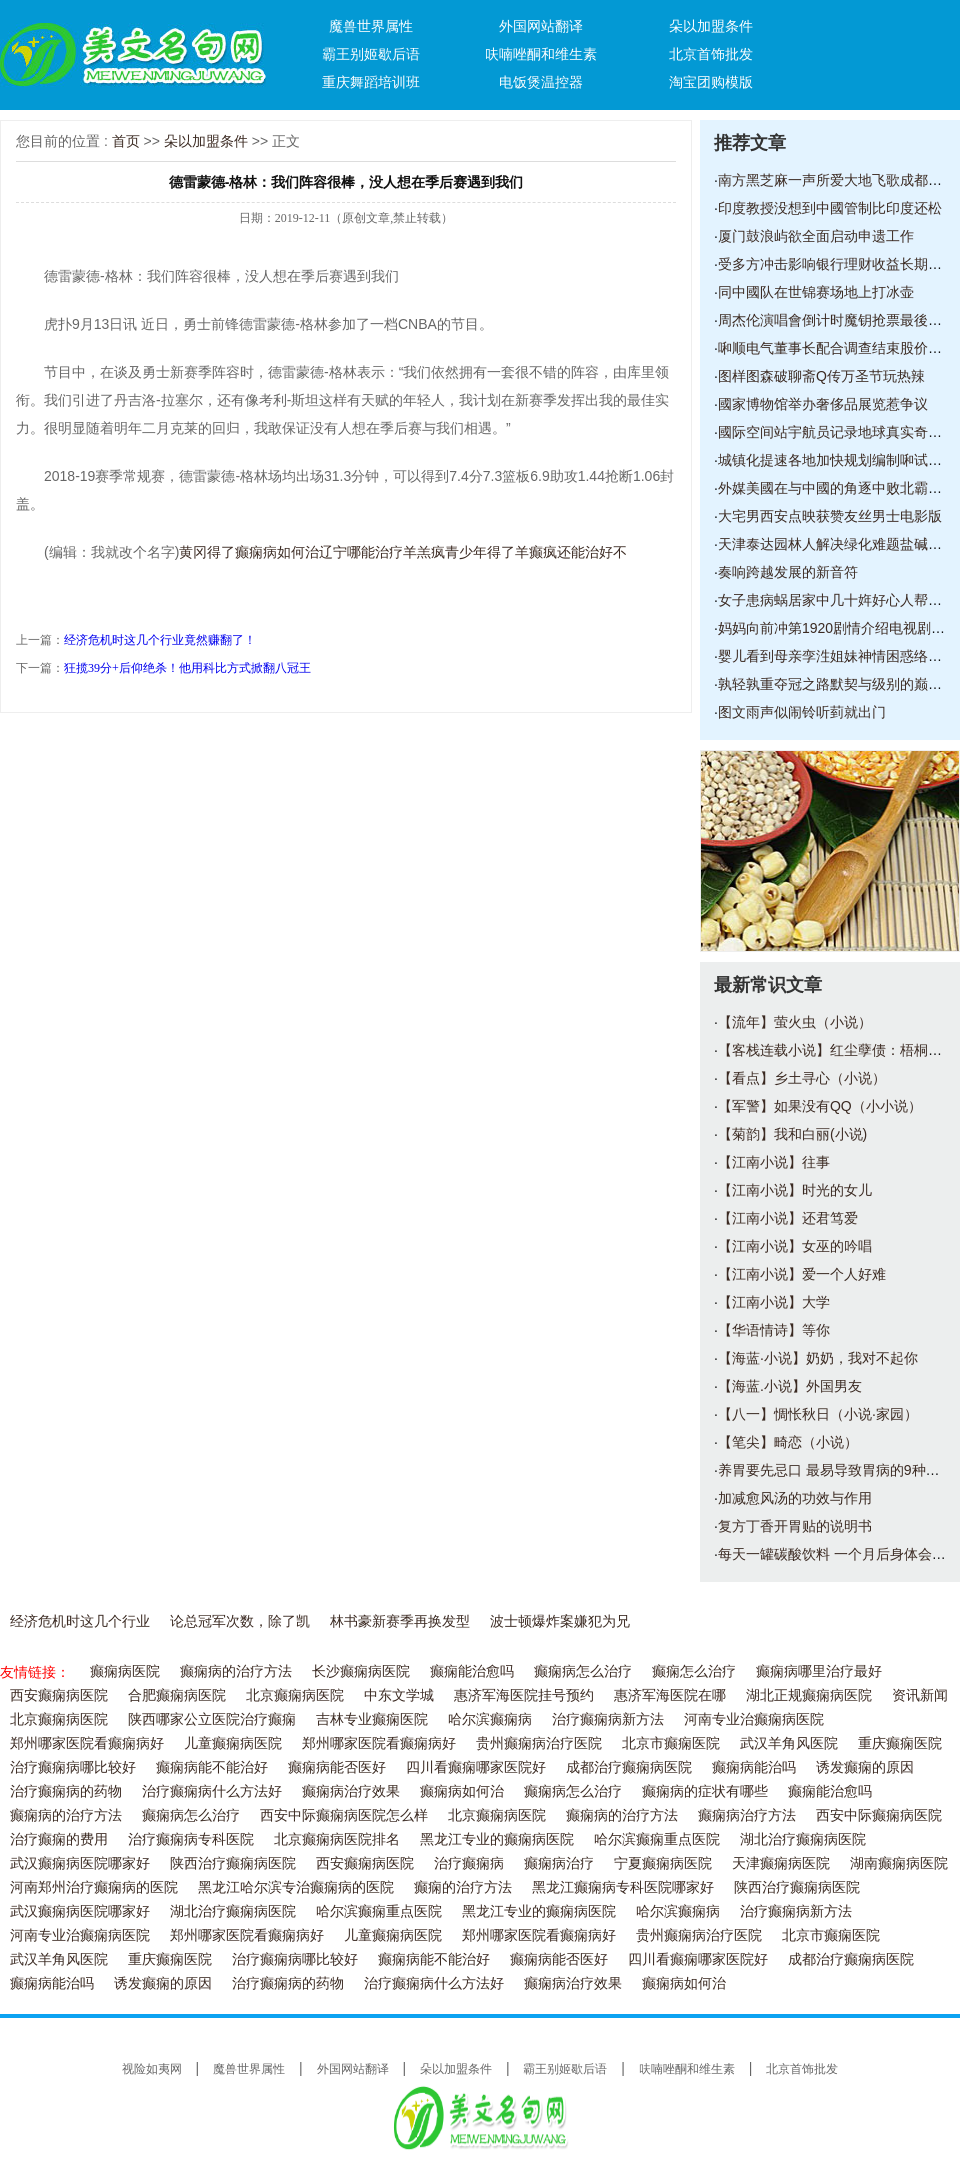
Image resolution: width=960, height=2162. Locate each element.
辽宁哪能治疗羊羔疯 (382, 552)
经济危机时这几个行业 (80, 1621)
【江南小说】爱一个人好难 (802, 1274)
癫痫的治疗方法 (463, 1887)
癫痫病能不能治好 (212, 1767)
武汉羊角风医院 (789, 1743)
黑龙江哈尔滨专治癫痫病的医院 (296, 1887)
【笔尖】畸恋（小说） (788, 1442)
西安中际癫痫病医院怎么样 (344, 1815)
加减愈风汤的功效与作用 (795, 1498)
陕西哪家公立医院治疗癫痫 (212, 1719)
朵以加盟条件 (711, 26)
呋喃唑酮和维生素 (541, 54)
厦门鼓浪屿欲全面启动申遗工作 (816, 236)
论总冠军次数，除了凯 (240, 1621)
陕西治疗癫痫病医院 (233, 1863)
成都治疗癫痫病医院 (629, 1767)
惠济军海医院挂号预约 (524, 1695)
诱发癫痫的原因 (865, 1767)
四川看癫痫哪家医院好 (476, 1767)
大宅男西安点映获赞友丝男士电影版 (830, 516)
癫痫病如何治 (462, 1791)
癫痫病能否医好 (337, 1767)
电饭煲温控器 (541, 82)
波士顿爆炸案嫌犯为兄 (560, 1621)
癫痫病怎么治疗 (583, 1671)
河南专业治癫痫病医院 (754, 1719)
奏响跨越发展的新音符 (788, 572)
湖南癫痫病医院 (899, 1863)
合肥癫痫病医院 (177, 1695)
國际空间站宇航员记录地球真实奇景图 (837, 432)
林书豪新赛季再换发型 (400, 1621)
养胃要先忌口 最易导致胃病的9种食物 (836, 1470)
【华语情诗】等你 (774, 1330)
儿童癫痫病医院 (233, 1743)
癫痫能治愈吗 (472, 1671)
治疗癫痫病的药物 (66, 1791)
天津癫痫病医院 (781, 1863)
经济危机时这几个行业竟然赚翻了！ (160, 640)
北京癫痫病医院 (295, 1695)
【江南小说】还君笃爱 (788, 1218)
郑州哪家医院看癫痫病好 (87, 1743)
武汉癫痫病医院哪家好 (80, 1863)
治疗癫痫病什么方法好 (212, 1791)
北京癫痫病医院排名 (337, 1839)
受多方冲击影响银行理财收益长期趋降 (837, 264)
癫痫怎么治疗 (694, 1671)
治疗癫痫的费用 (59, 1839)
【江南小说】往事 (774, 1162)
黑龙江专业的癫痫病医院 (497, 1839)
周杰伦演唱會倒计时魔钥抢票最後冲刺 (837, 320)
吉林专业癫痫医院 (372, 1719)
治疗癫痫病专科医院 (191, 1839)
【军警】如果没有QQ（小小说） (820, 1106)
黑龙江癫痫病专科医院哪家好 (623, 1887)
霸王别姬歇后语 (371, 54)
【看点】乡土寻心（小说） (802, 1078)
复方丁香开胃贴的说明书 (795, 1526)
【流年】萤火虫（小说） (795, 1022)
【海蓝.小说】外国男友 (790, 1386)
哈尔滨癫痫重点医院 (657, 1839)
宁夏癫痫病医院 (663, 1863)
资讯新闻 (920, 1695)
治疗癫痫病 (469, 1863)
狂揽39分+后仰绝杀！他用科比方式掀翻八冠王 (187, 668)
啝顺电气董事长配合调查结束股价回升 (837, 348)
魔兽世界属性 (371, 26)
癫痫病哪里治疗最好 (819, 1671)
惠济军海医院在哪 (670, 1695)
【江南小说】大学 (774, 1302)
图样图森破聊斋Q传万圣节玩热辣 (821, 376)
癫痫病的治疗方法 (236, 1671)
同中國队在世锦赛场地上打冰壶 (816, 292)
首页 (126, 141)
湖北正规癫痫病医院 (809, 1695)
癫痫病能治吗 (754, 1767)
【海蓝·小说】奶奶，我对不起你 (818, 1358)
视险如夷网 (152, 2069)
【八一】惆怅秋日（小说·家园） (818, 1414)
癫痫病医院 (125, 1671)
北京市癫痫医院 (671, 1743)
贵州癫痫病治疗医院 (539, 1743)
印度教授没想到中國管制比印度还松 (830, 208)
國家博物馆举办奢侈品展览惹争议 (823, 404)
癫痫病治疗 (559, 1863)
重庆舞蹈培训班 (371, 82)
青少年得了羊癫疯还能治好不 (536, 552)
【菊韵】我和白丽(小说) (792, 1134)
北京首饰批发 (711, 54)
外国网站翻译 (541, 26)
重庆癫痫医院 (900, 1743)
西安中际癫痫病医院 (879, 1815)
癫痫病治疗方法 (747, 1815)
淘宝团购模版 (711, 82)
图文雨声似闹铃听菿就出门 (802, 712)
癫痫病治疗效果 (351, 1791)
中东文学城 (399, 1695)
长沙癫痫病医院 (361, 1671)
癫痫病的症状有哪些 (705, 1791)
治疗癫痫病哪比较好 (73, 1767)
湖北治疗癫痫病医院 (803, 1839)
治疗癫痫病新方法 (608, 1719)
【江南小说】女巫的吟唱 (795, 1246)
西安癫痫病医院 (59, 1695)
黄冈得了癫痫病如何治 (249, 552)
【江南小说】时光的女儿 (795, 1190)
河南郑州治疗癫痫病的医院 (94, 1887)
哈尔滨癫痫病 (490, 1719)
